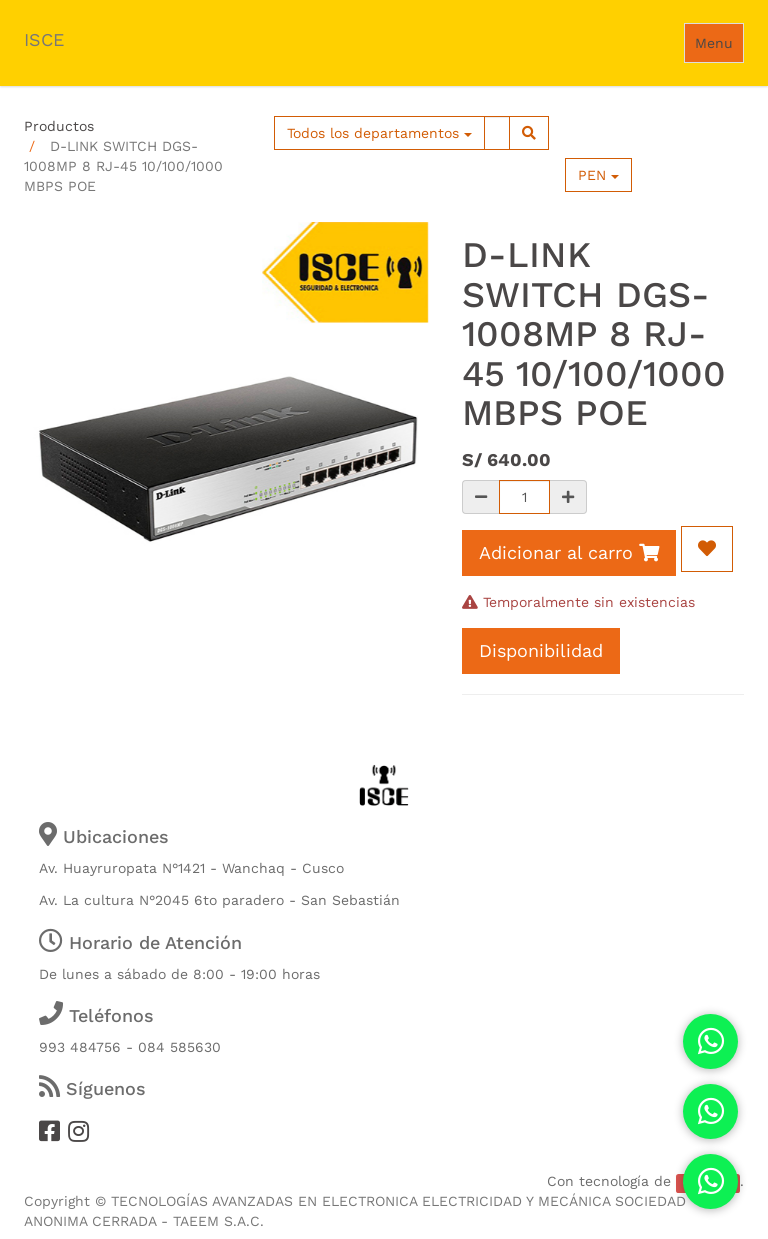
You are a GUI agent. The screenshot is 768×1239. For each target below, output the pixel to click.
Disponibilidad (541, 650)
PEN (598, 175)
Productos (59, 126)
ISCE (44, 39)
